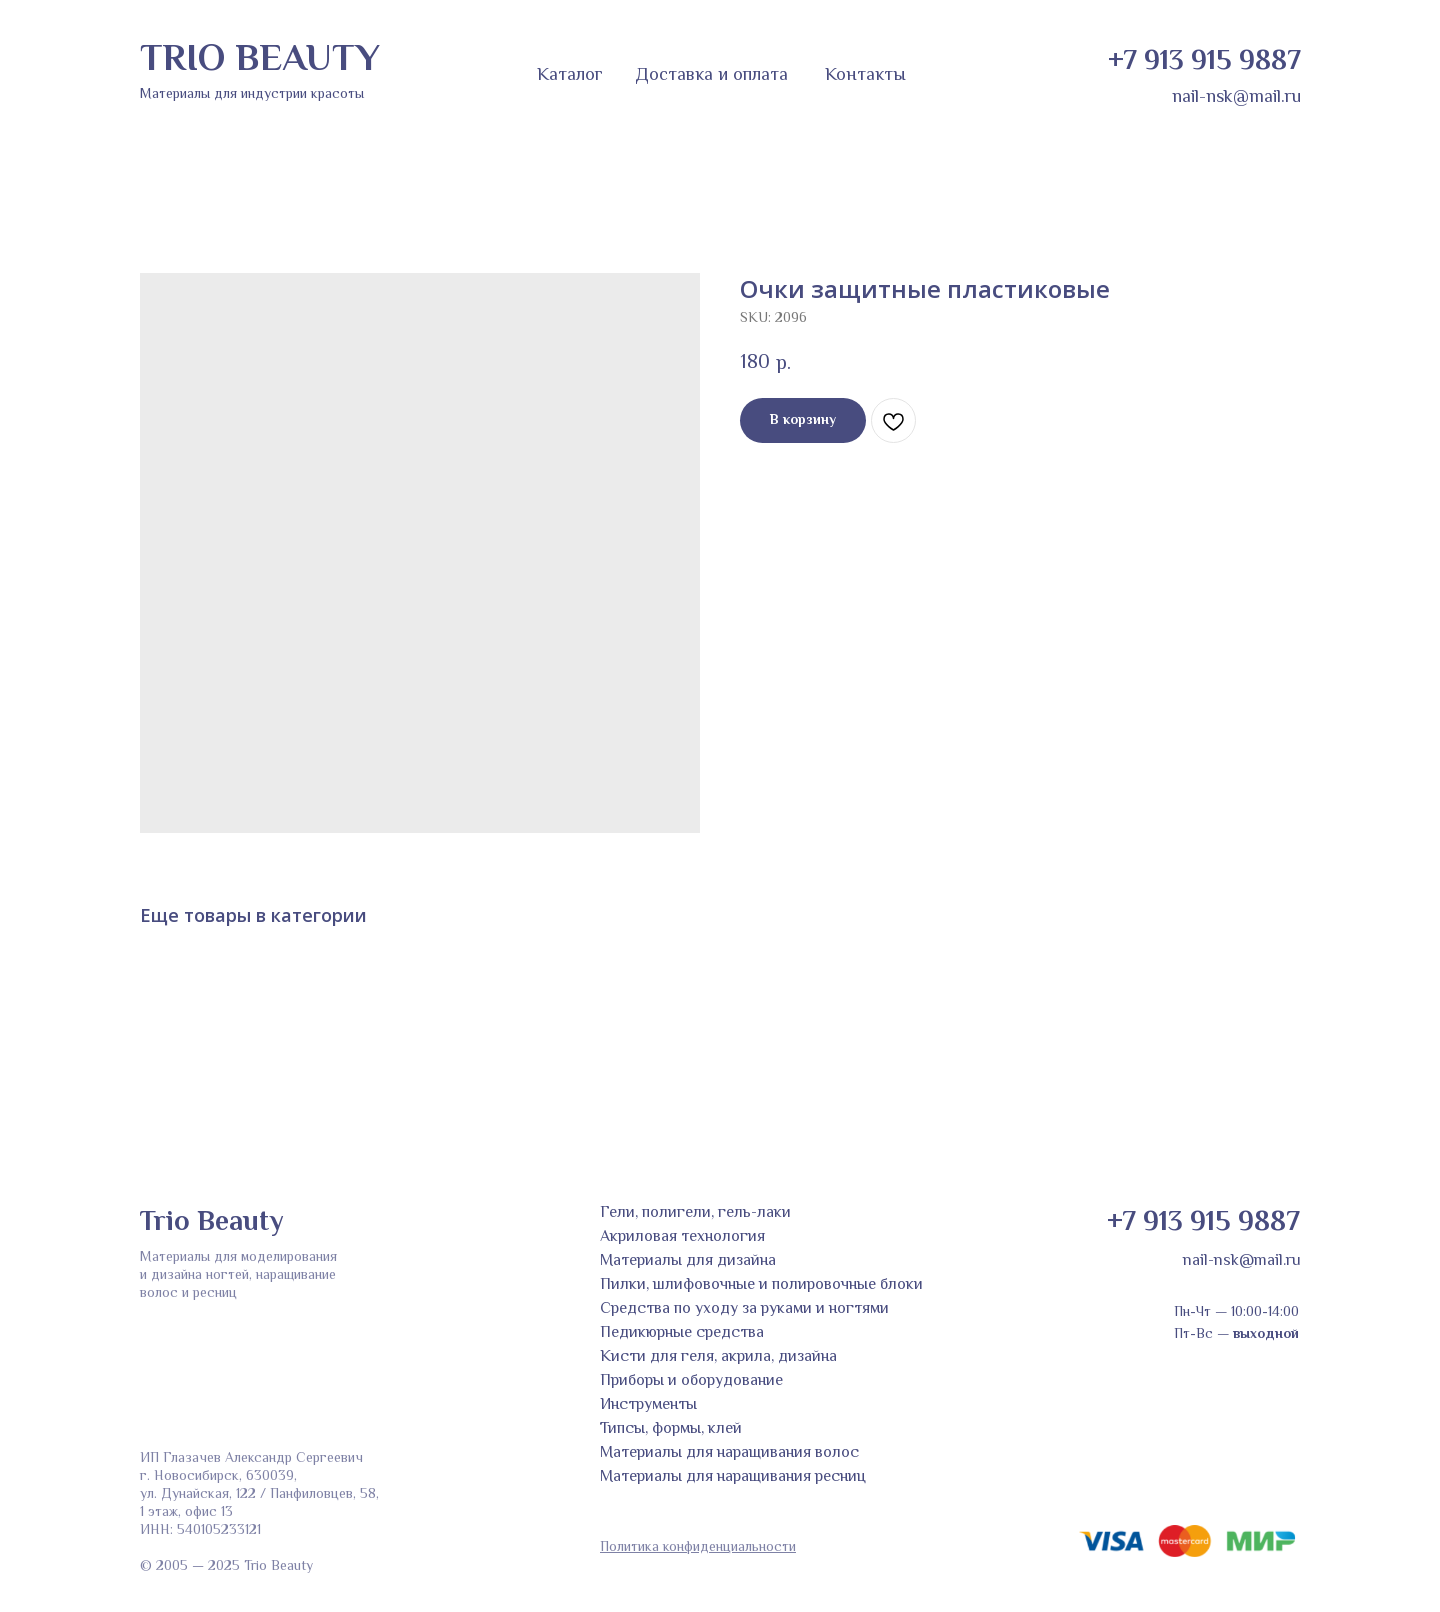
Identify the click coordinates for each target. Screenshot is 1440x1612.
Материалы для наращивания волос (729, 1453)
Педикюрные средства (682, 1333)
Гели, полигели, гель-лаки (695, 1213)
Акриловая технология (682, 1237)
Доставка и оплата (711, 76)
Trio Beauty (211, 1223)
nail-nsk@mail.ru (1236, 98)
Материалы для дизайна (688, 1261)
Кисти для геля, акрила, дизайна (718, 1357)
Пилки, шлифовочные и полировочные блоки (761, 1285)
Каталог (570, 76)
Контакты (865, 76)
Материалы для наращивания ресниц (733, 1477)
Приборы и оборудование (691, 1381)
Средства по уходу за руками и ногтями (744, 1309)
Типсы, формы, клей (671, 1429)
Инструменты (648, 1405)
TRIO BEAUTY (260, 61)
